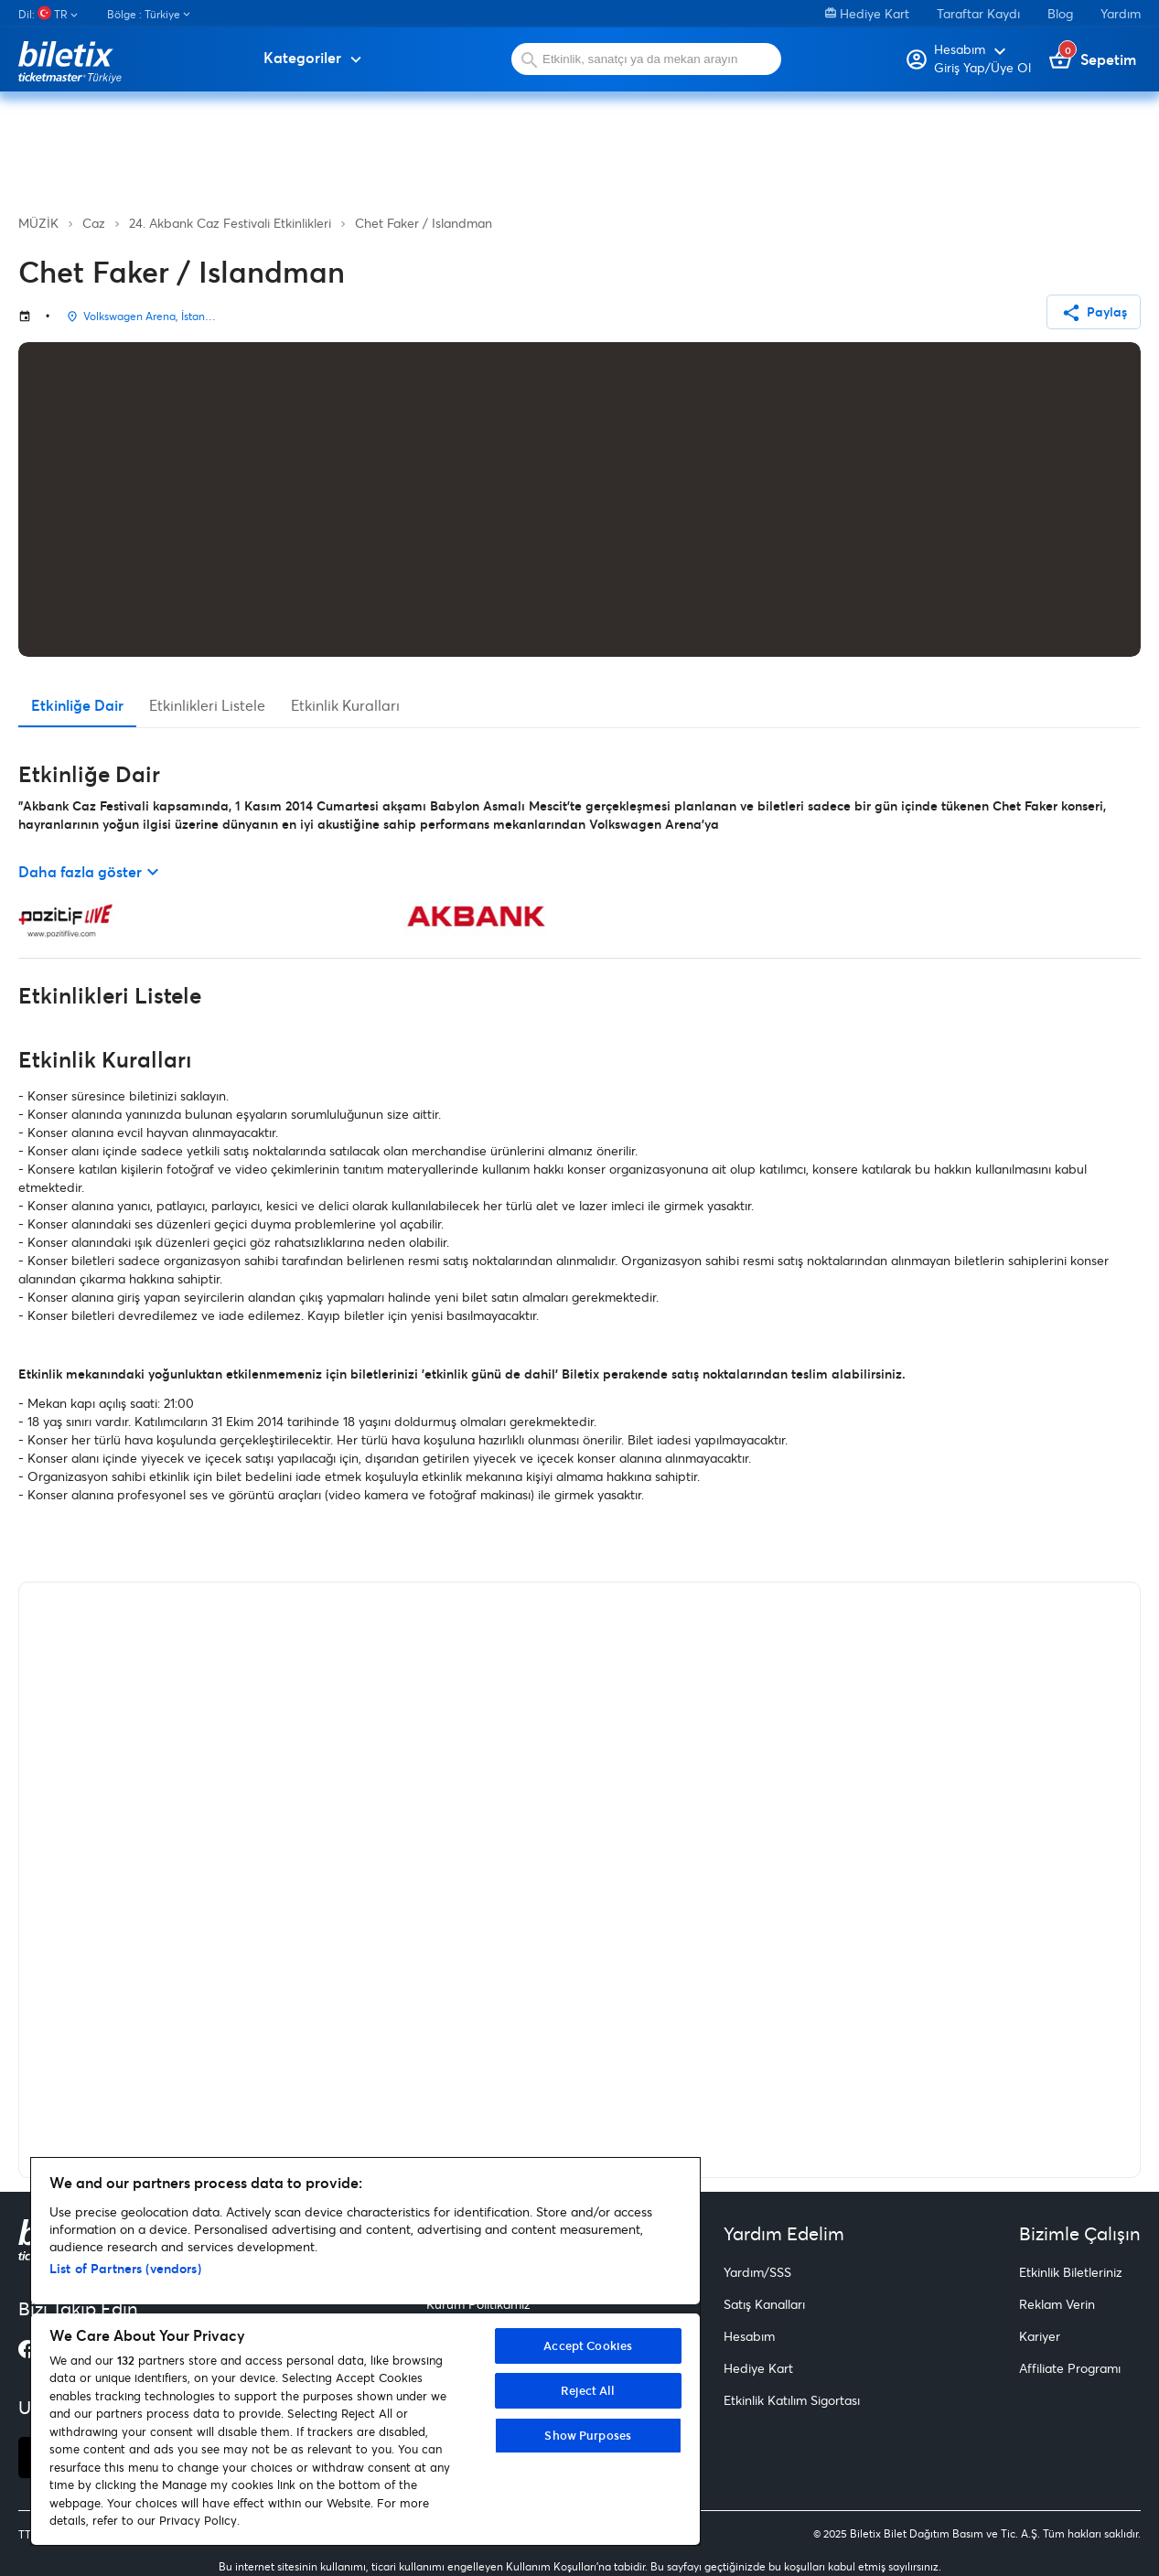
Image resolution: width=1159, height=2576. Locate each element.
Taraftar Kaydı (978, 13)
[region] (365, 2351)
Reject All (588, 2390)
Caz (93, 222)
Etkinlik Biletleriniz (1070, 2272)
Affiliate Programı (1070, 2368)
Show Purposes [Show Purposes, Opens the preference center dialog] (587, 2435)
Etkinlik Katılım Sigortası (792, 2400)
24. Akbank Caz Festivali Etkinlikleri (230, 222)
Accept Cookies (587, 2345)
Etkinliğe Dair (77, 704)
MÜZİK (38, 222)
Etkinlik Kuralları (345, 704)
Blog (1060, 13)
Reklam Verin (1057, 2304)
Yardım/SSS (757, 2272)
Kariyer (1039, 2336)
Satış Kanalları (764, 2304)
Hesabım (749, 2336)
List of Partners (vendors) (125, 2268)
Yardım (1120, 13)
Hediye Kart (867, 13)
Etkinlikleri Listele (207, 704)
